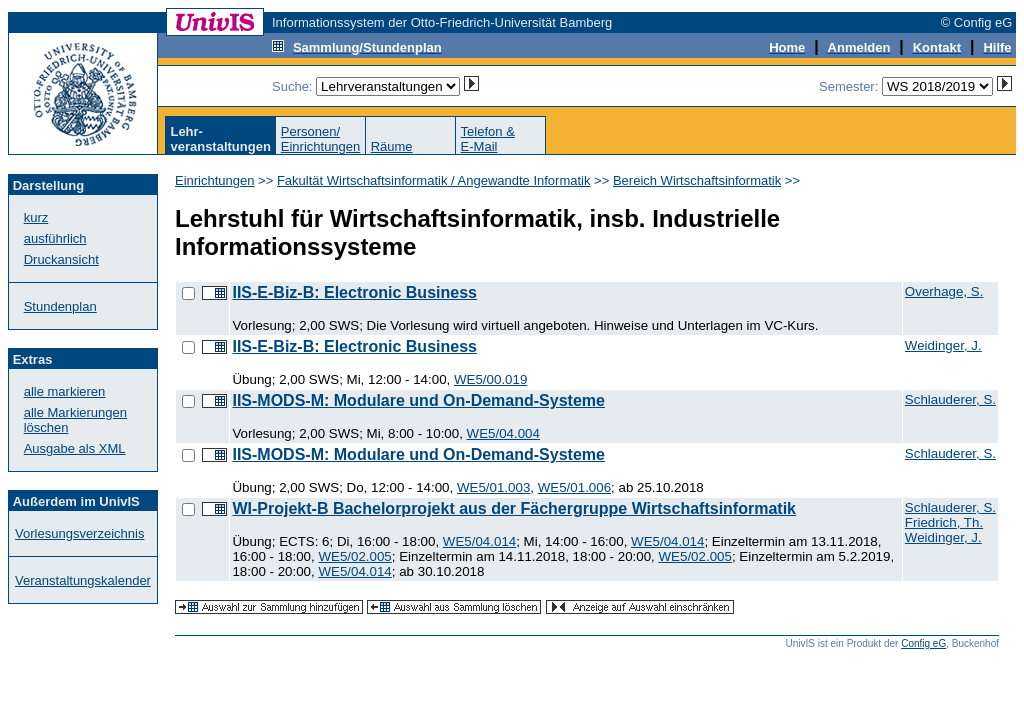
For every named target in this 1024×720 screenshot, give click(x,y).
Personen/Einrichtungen (321, 139)
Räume (392, 146)
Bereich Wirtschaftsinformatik (697, 180)
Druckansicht (61, 259)
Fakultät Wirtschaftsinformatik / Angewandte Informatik (434, 180)
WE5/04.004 (503, 433)
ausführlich (55, 238)
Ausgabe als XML (75, 448)
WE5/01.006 (574, 487)
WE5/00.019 (490, 379)
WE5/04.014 (479, 541)
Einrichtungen (215, 180)
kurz (36, 217)
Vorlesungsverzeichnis (79, 533)
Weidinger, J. (943, 345)
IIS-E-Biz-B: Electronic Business (354, 292)
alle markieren (65, 391)
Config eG (923, 643)
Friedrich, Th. (944, 522)
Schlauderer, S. (950, 399)
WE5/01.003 (493, 487)
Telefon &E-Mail (488, 139)
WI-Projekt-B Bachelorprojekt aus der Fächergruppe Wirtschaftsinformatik (514, 508)
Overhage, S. (944, 291)
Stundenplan (60, 306)
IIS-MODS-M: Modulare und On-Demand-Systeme (418, 400)
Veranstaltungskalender (83, 580)
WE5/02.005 (354, 556)
